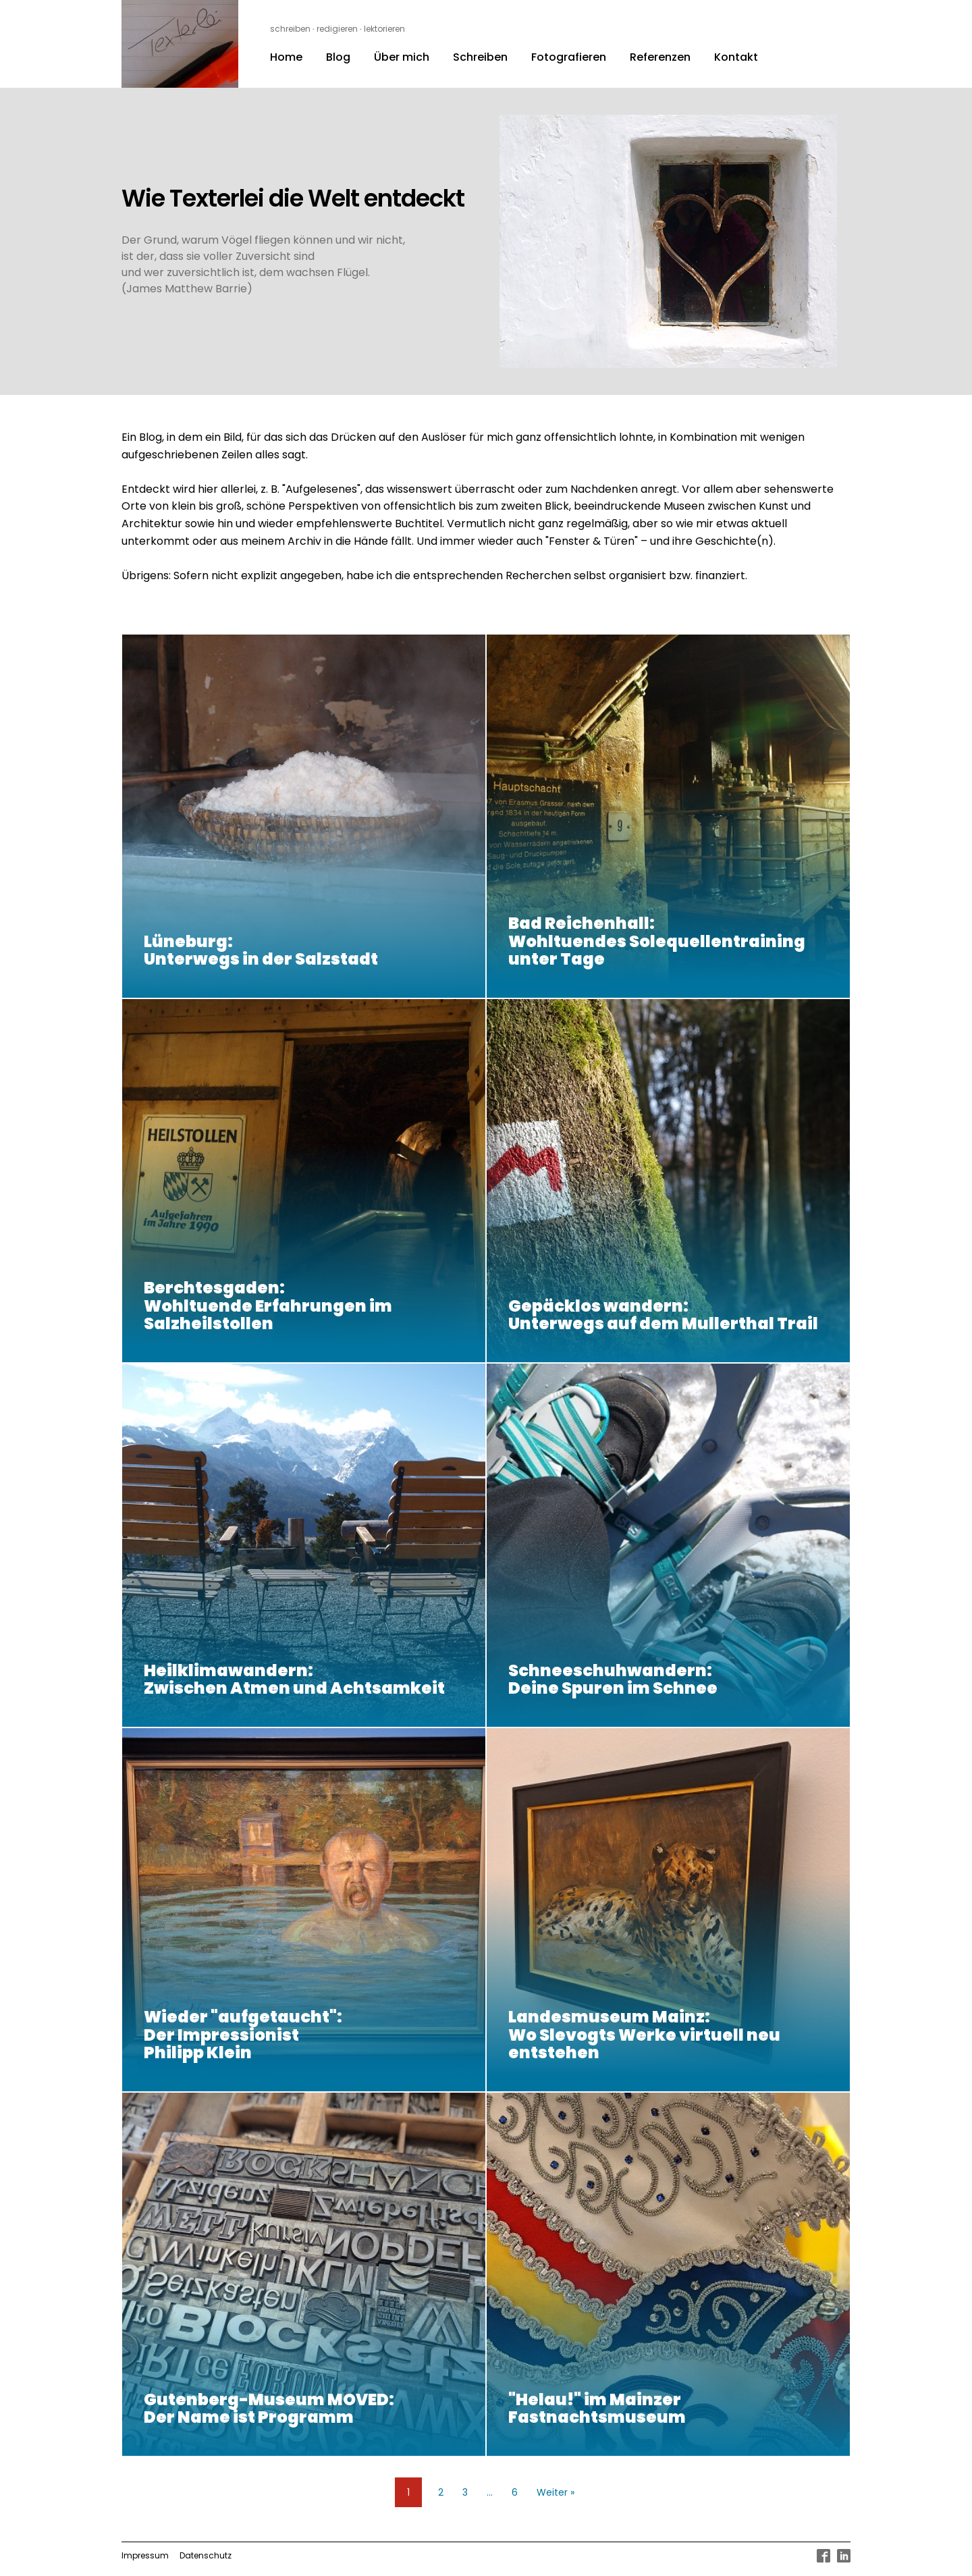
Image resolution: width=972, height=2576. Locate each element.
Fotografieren (568, 57)
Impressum (145, 2555)
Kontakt (736, 57)
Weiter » (555, 2492)
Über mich (401, 57)
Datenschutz (206, 2555)
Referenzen (660, 57)
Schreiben (480, 57)
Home (286, 57)
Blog (338, 57)
